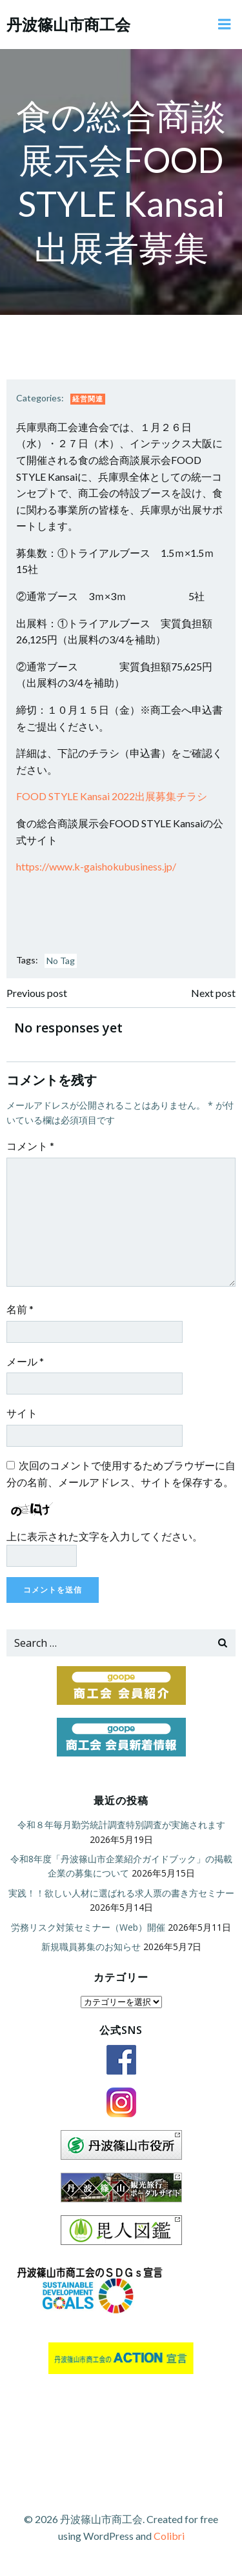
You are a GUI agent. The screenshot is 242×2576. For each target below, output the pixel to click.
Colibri (169, 2536)
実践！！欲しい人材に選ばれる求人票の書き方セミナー (121, 1893)
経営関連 (87, 398)
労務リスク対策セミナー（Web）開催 (88, 1927)
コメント (30, 1146)
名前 (20, 1309)
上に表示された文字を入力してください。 (104, 1536)
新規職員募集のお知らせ (91, 1946)
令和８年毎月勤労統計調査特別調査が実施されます (121, 1824)
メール (25, 1361)
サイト (21, 1413)
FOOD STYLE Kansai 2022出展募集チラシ (111, 796)
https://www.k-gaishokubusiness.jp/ (96, 866)
